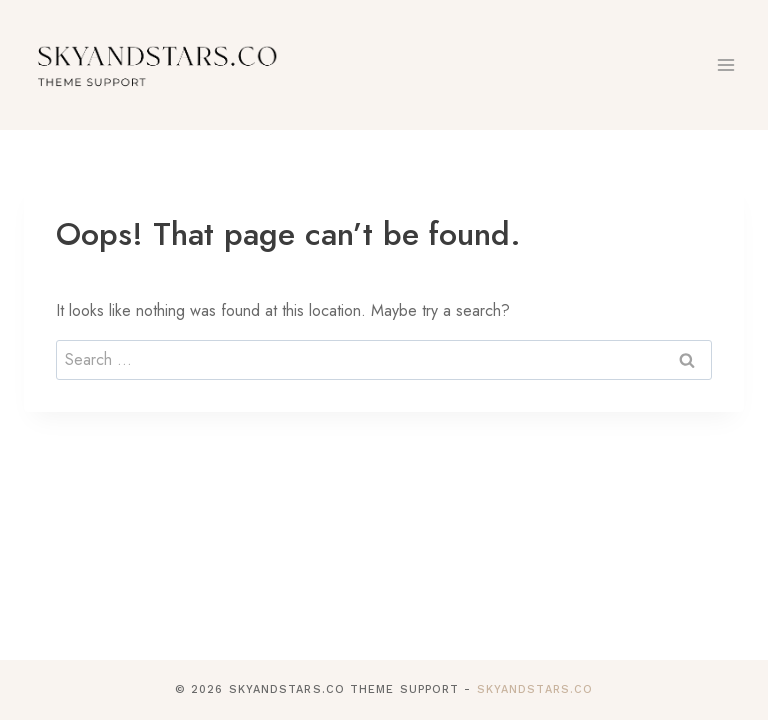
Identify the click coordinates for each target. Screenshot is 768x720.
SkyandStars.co (535, 689)
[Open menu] (725, 64)
